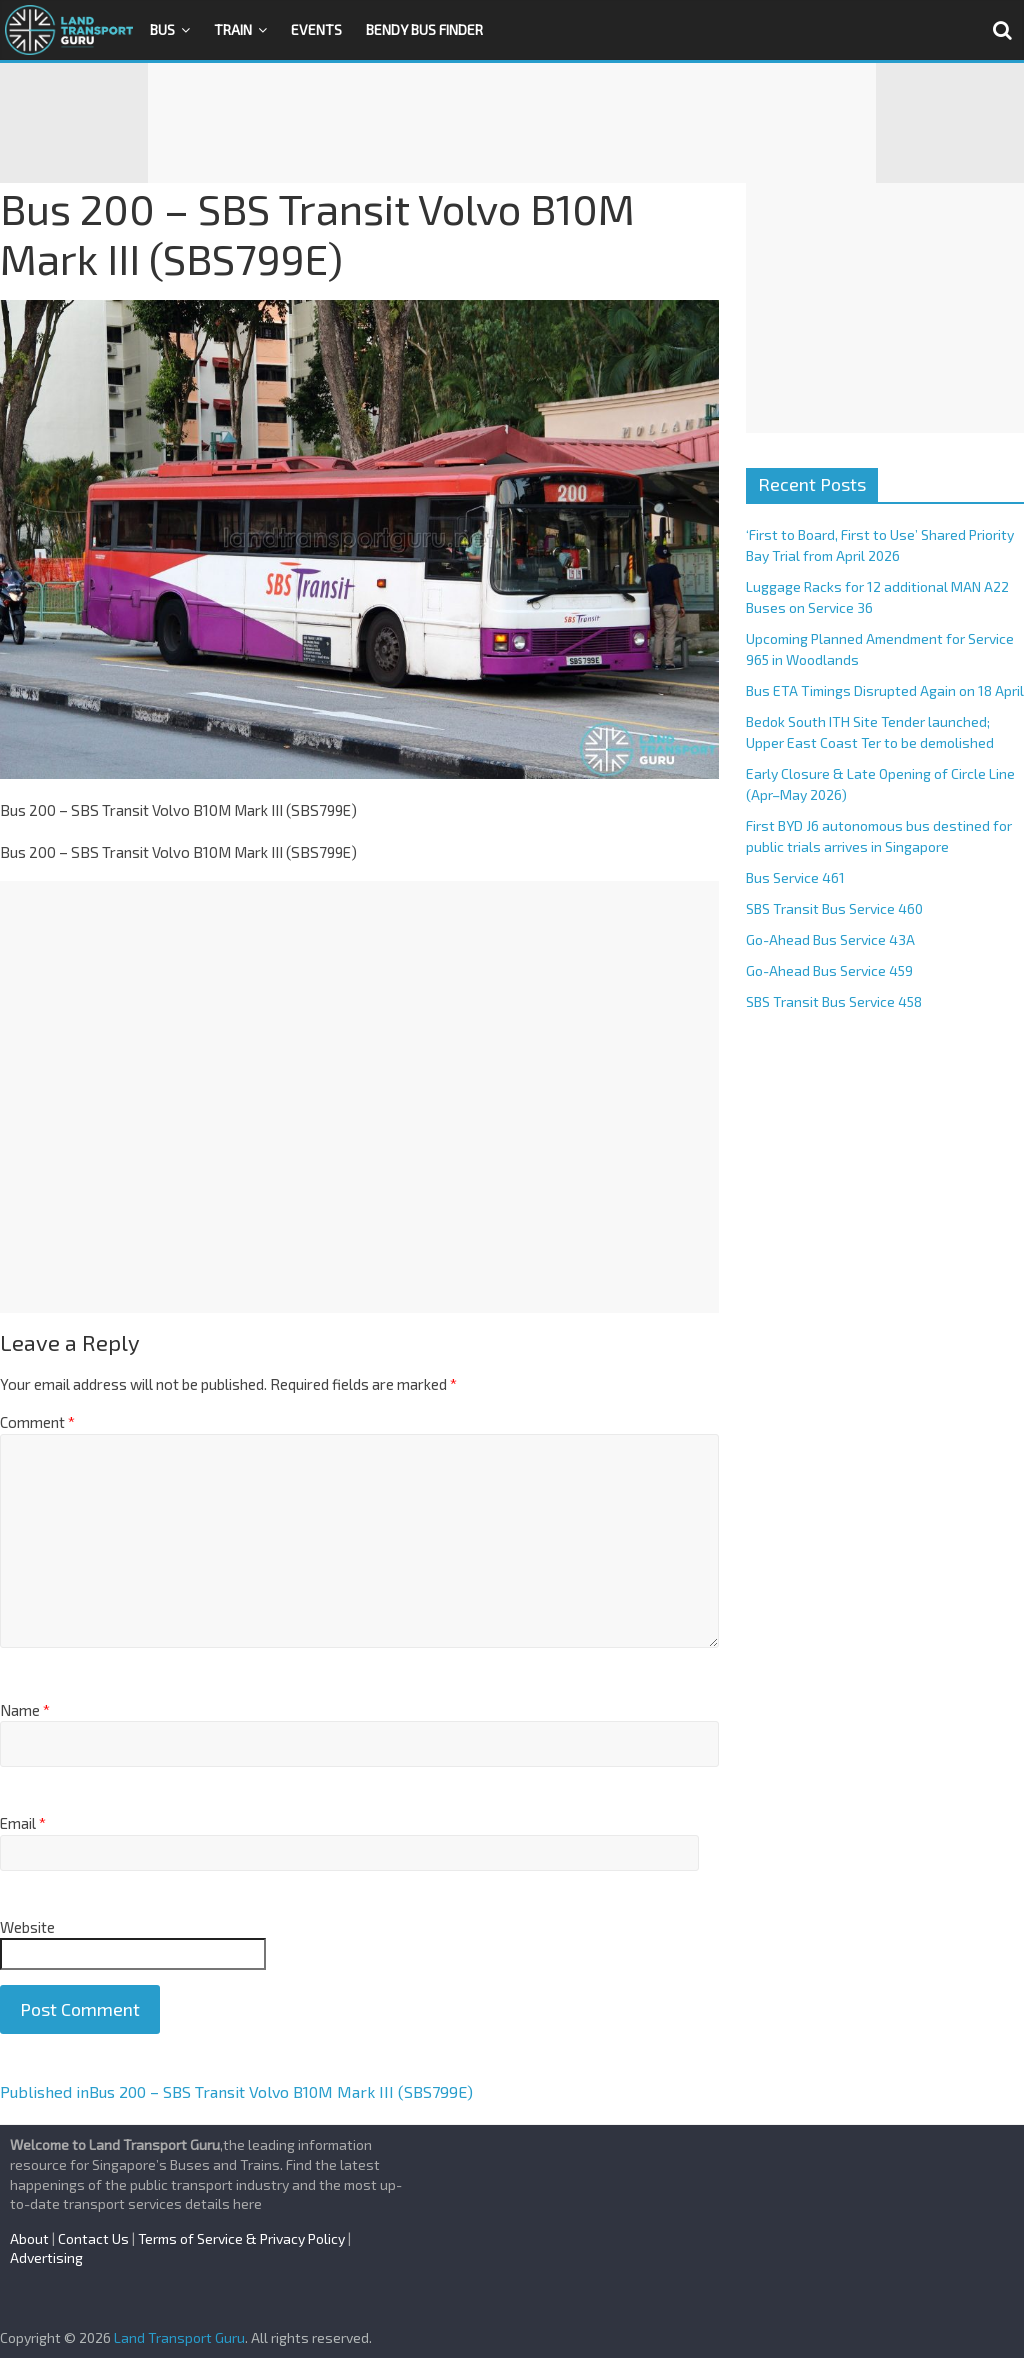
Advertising (46, 2257)
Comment (37, 1422)
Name (25, 1710)
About (29, 2238)
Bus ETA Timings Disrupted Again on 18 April (885, 690)
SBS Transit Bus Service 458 (834, 1001)
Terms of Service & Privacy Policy (241, 2238)
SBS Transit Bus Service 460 (834, 908)
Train (233, 29)
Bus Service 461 (795, 877)
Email (23, 1823)
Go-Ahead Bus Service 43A (830, 939)
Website (27, 1927)
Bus (162, 29)
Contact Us (93, 2238)
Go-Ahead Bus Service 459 (829, 970)
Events (316, 29)
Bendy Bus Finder (424, 29)
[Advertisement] (512, 123)
